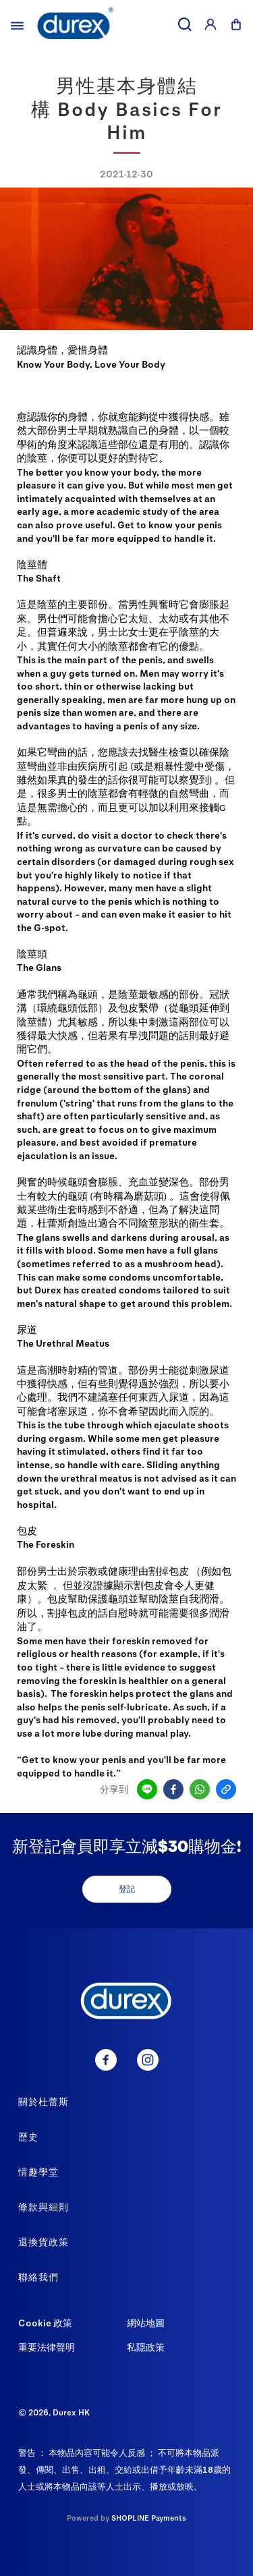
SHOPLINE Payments (148, 2517)
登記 (127, 1888)
